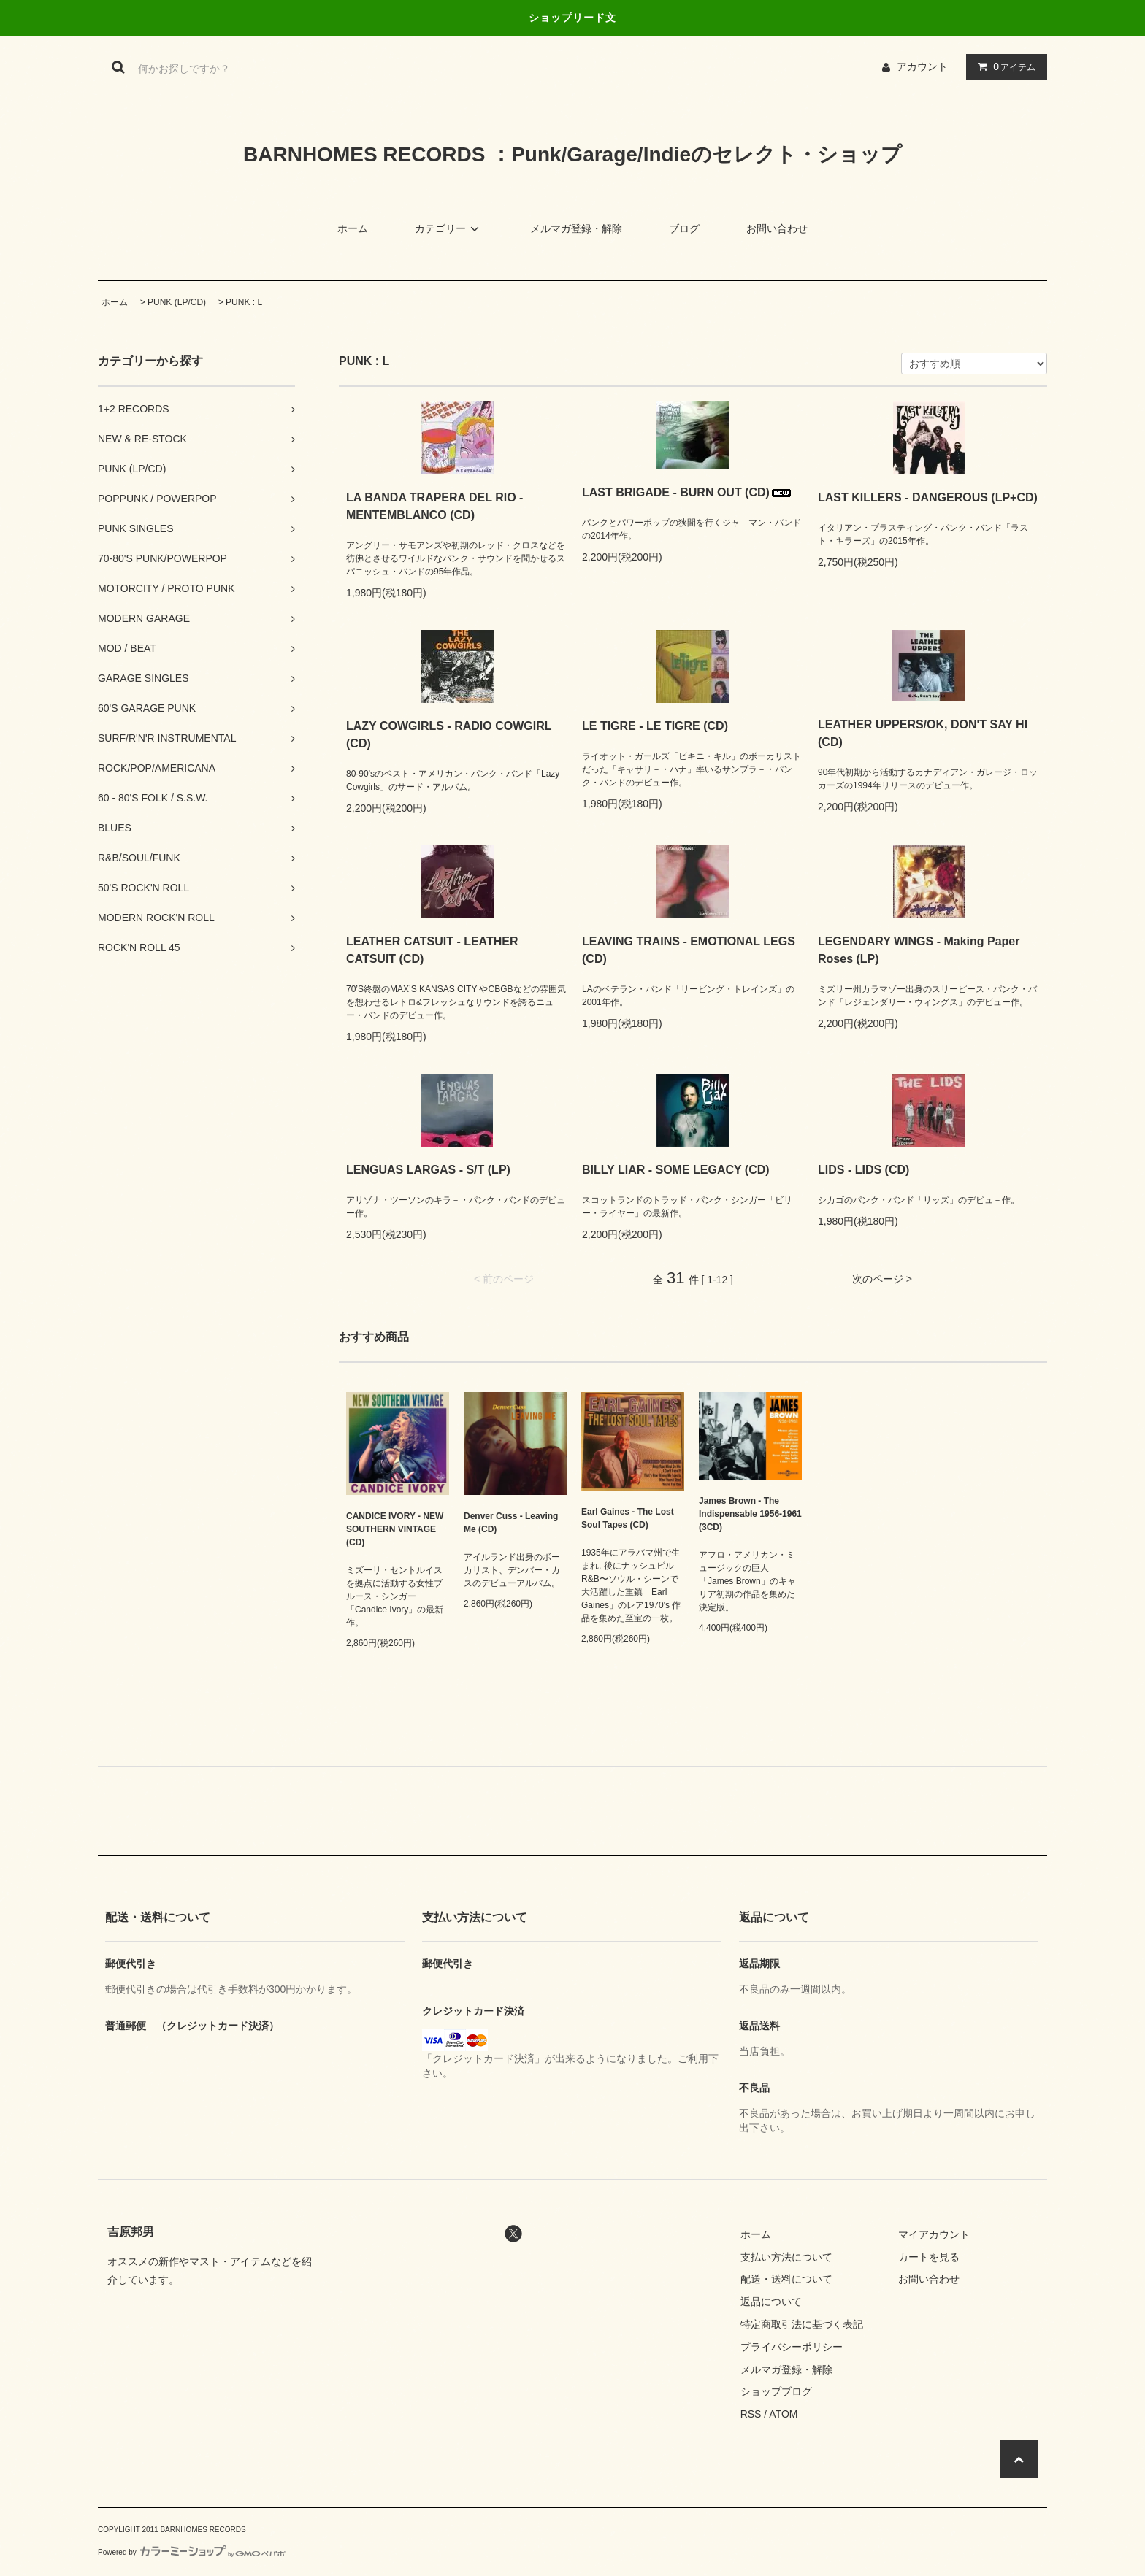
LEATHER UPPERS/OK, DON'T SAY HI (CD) (922, 733)
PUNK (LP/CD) (177, 302)
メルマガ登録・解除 (576, 228)
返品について (771, 2301)
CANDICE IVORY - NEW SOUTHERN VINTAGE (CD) (394, 1529)
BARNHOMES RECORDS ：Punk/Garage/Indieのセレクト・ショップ (572, 154)
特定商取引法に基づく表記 (801, 2324)
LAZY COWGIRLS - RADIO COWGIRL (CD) (448, 735)
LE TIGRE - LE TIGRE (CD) (655, 726)
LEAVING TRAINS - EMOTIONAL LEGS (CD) (688, 950)
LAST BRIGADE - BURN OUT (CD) (687, 492)
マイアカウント (934, 2234)
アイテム (1003, 66)
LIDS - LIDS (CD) (863, 1170)
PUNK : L (244, 302)
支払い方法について (786, 2257)
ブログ (684, 228)
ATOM (783, 2414)
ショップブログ (776, 2391)
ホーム (352, 228)
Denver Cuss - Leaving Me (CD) (511, 1522)
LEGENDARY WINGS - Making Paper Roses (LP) (918, 950)
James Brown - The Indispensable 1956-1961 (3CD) (750, 1514)
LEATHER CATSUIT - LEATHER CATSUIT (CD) (432, 950)
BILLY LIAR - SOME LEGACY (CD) (676, 1170)
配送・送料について (786, 2279)
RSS (751, 2414)
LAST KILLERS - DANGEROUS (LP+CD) (928, 497)
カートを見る (929, 2257)
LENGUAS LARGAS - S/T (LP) (428, 1170)
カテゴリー (449, 228)
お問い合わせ (777, 228)
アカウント (922, 66)
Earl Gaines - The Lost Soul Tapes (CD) (627, 1518)
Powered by (192, 2552)
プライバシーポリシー (791, 2347)
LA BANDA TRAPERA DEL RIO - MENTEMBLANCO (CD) (434, 506)
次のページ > (882, 1279)
